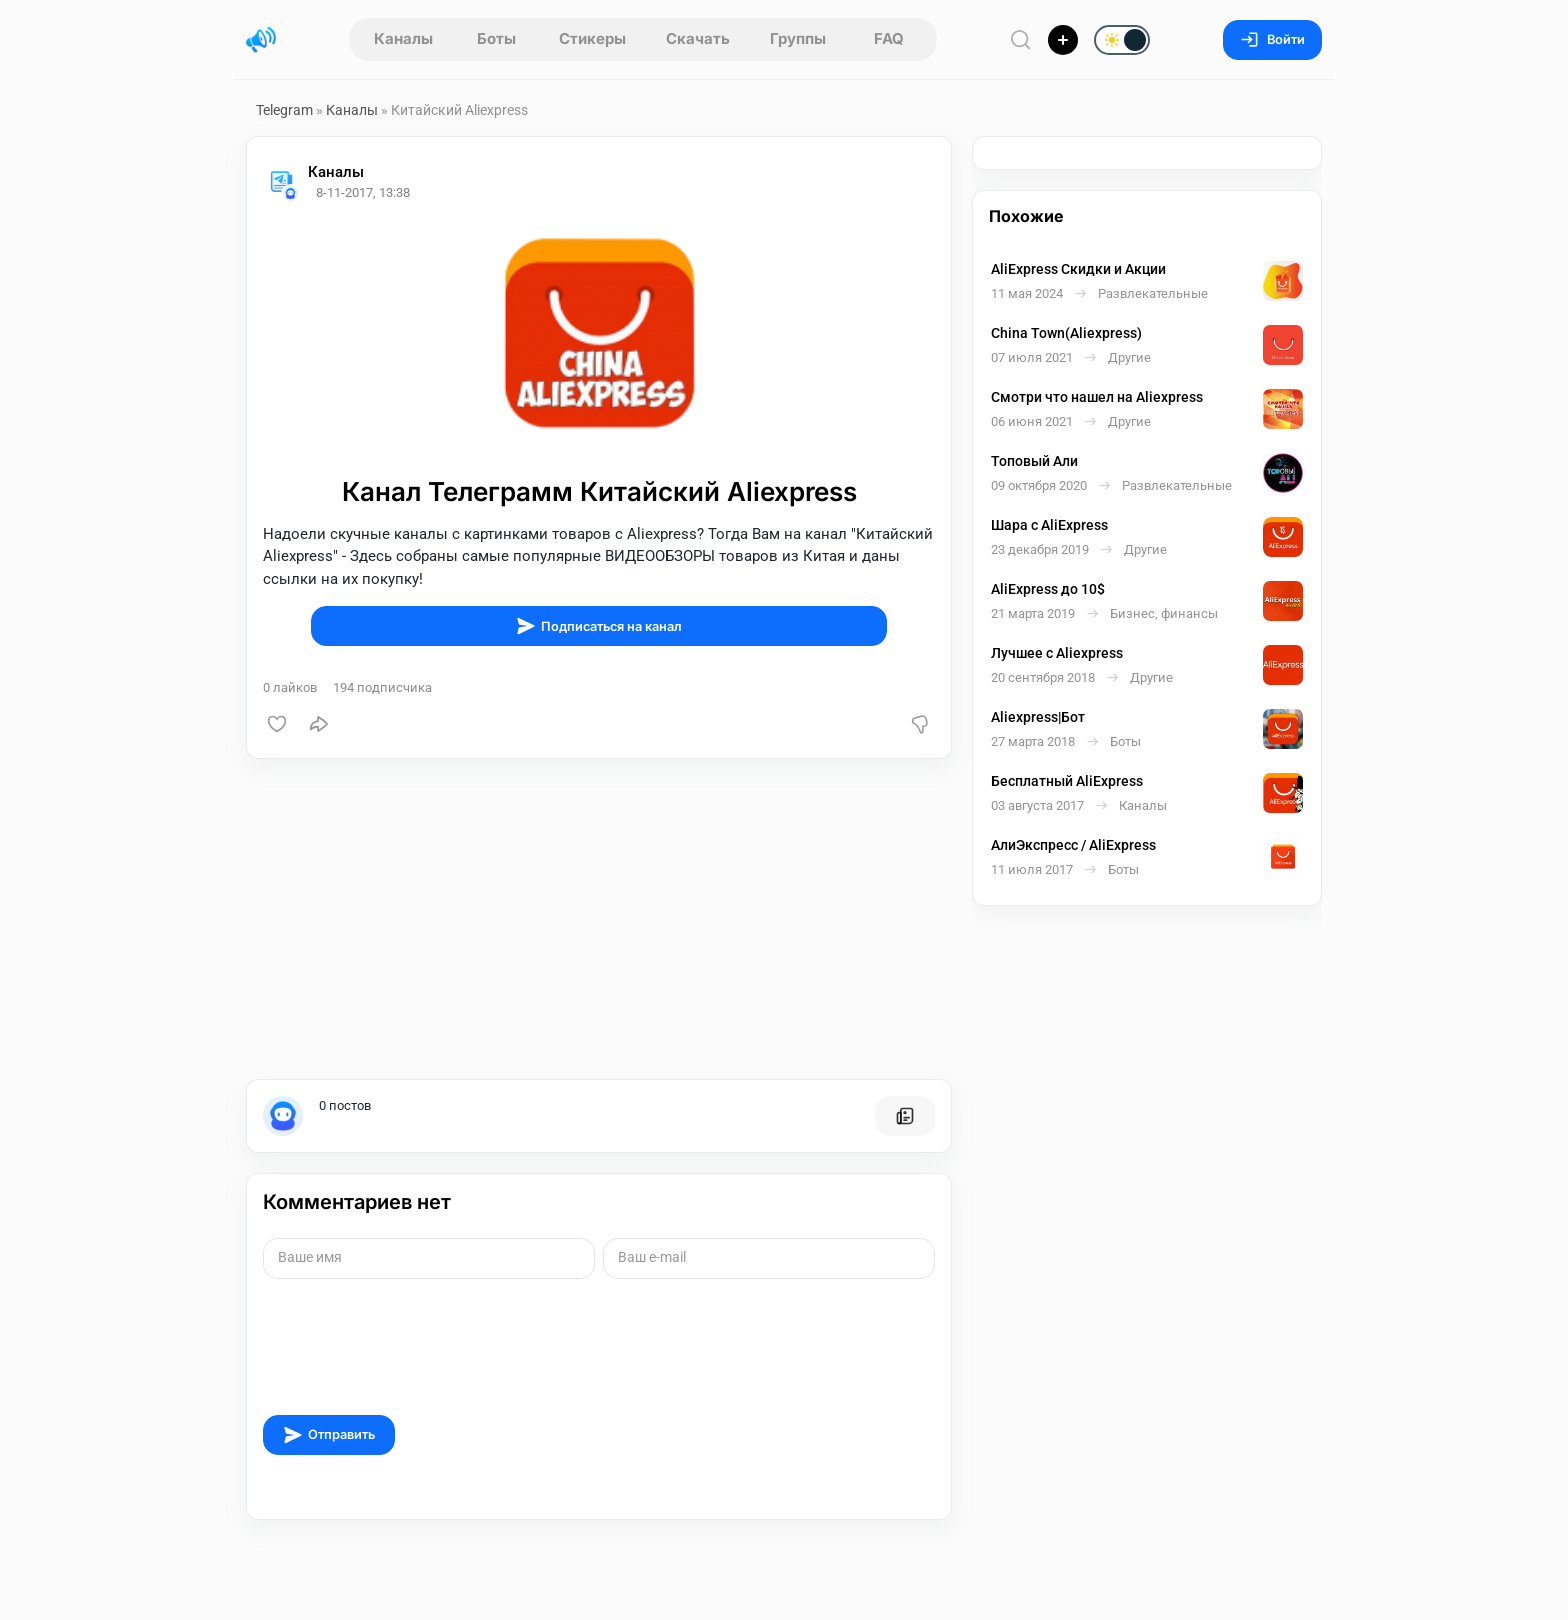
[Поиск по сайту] (1021, 39)
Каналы (403, 38)
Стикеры (592, 38)
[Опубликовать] (1063, 40)
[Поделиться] (319, 724)
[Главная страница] (261, 40)
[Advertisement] (599, 919)
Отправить (329, 1435)
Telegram (284, 110)
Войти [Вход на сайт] (1272, 39)
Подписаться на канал (599, 626)
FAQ (889, 38)
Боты (496, 38)
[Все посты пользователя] (905, 1116)
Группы (798, 38)
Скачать (698, 38)
